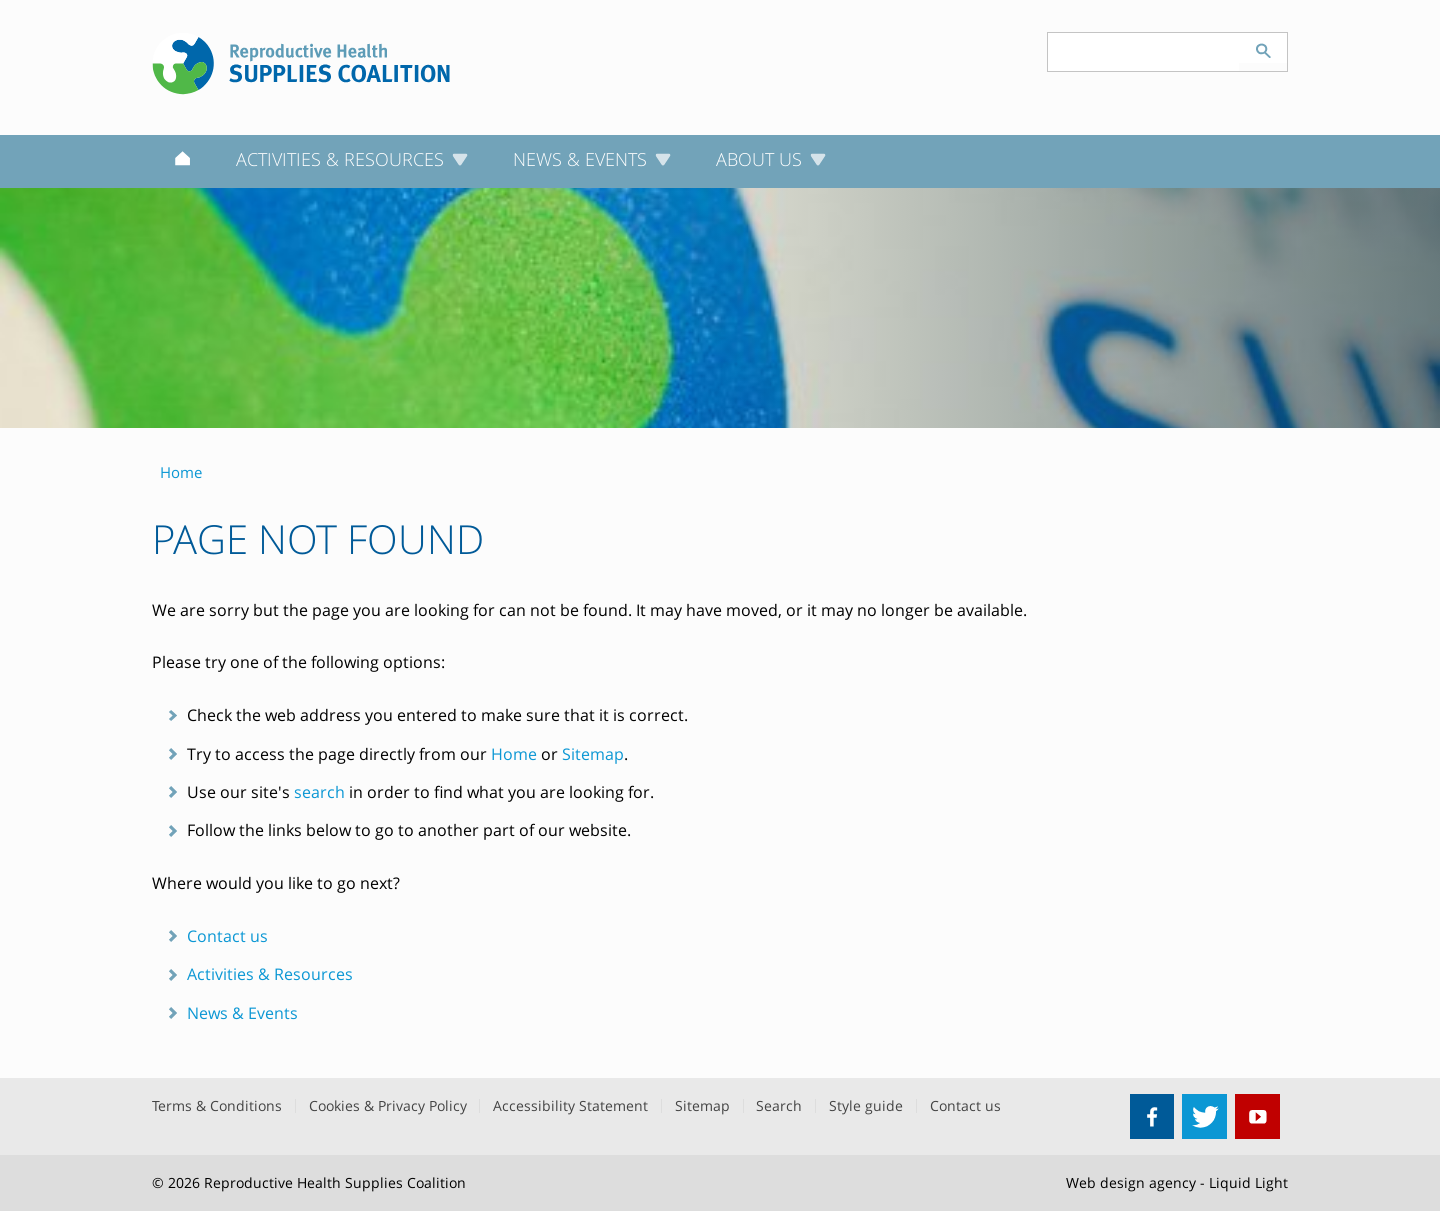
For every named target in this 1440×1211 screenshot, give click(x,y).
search (319, 792)
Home (514, 754)
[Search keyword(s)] (1144, 52)
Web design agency (1131, 1182)
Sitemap (593, 754)
